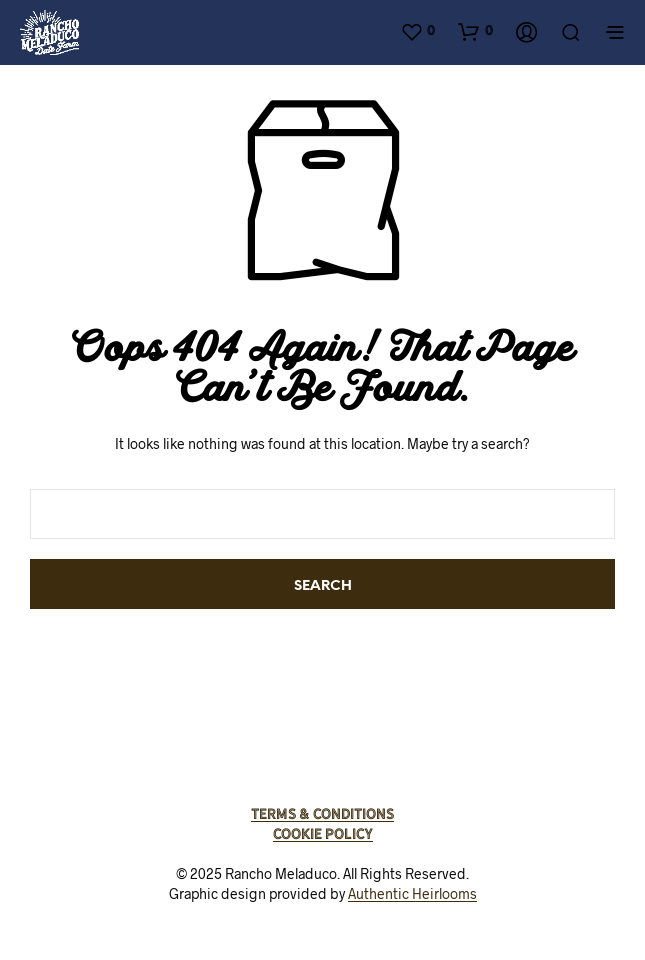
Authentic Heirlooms (412, 894)
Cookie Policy (323, 834)
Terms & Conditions (322, 814)
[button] (417, 31)
